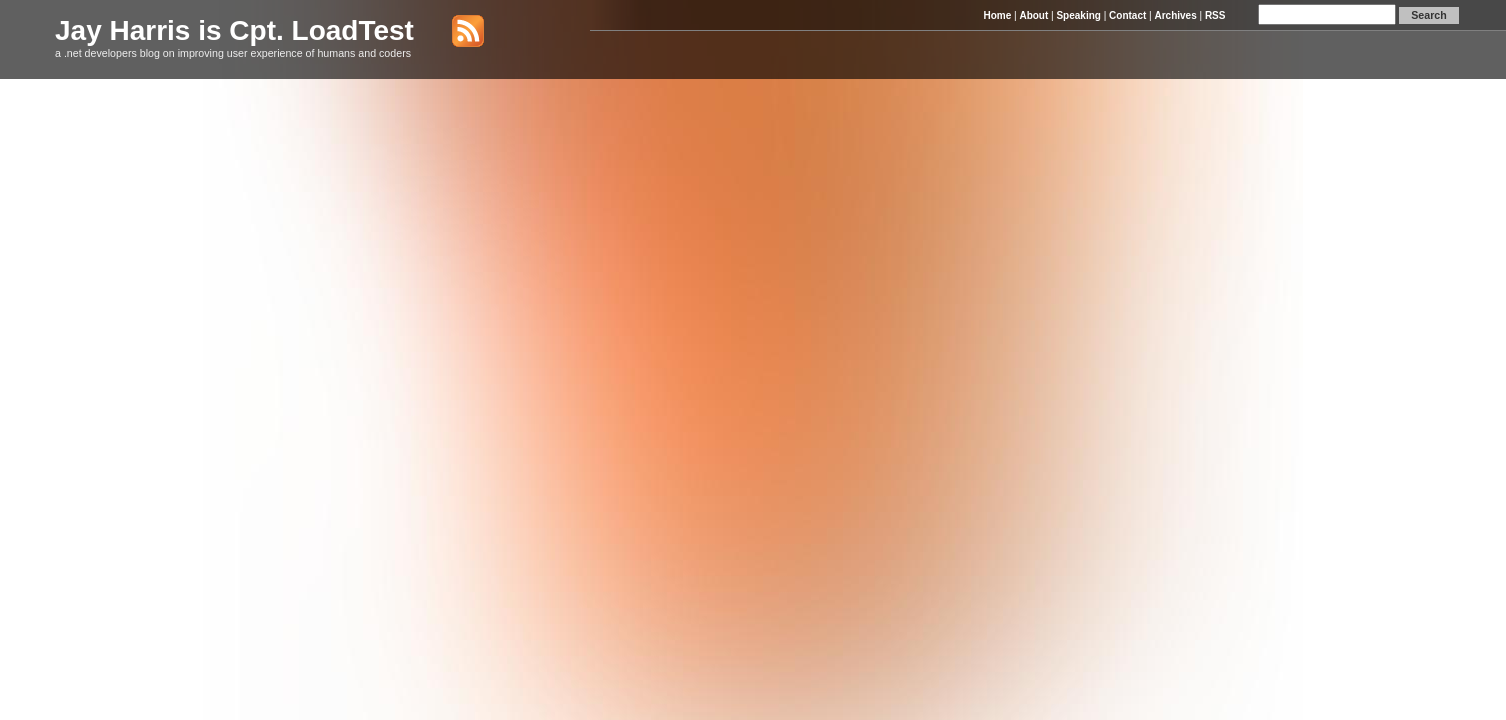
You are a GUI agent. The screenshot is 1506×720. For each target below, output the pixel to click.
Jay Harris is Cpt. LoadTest (234, 30)
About (1033, 15)
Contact (1127, 15)
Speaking (1078, 15)
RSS (1215, 15)
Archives (1175, 15)
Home (997, 15)
